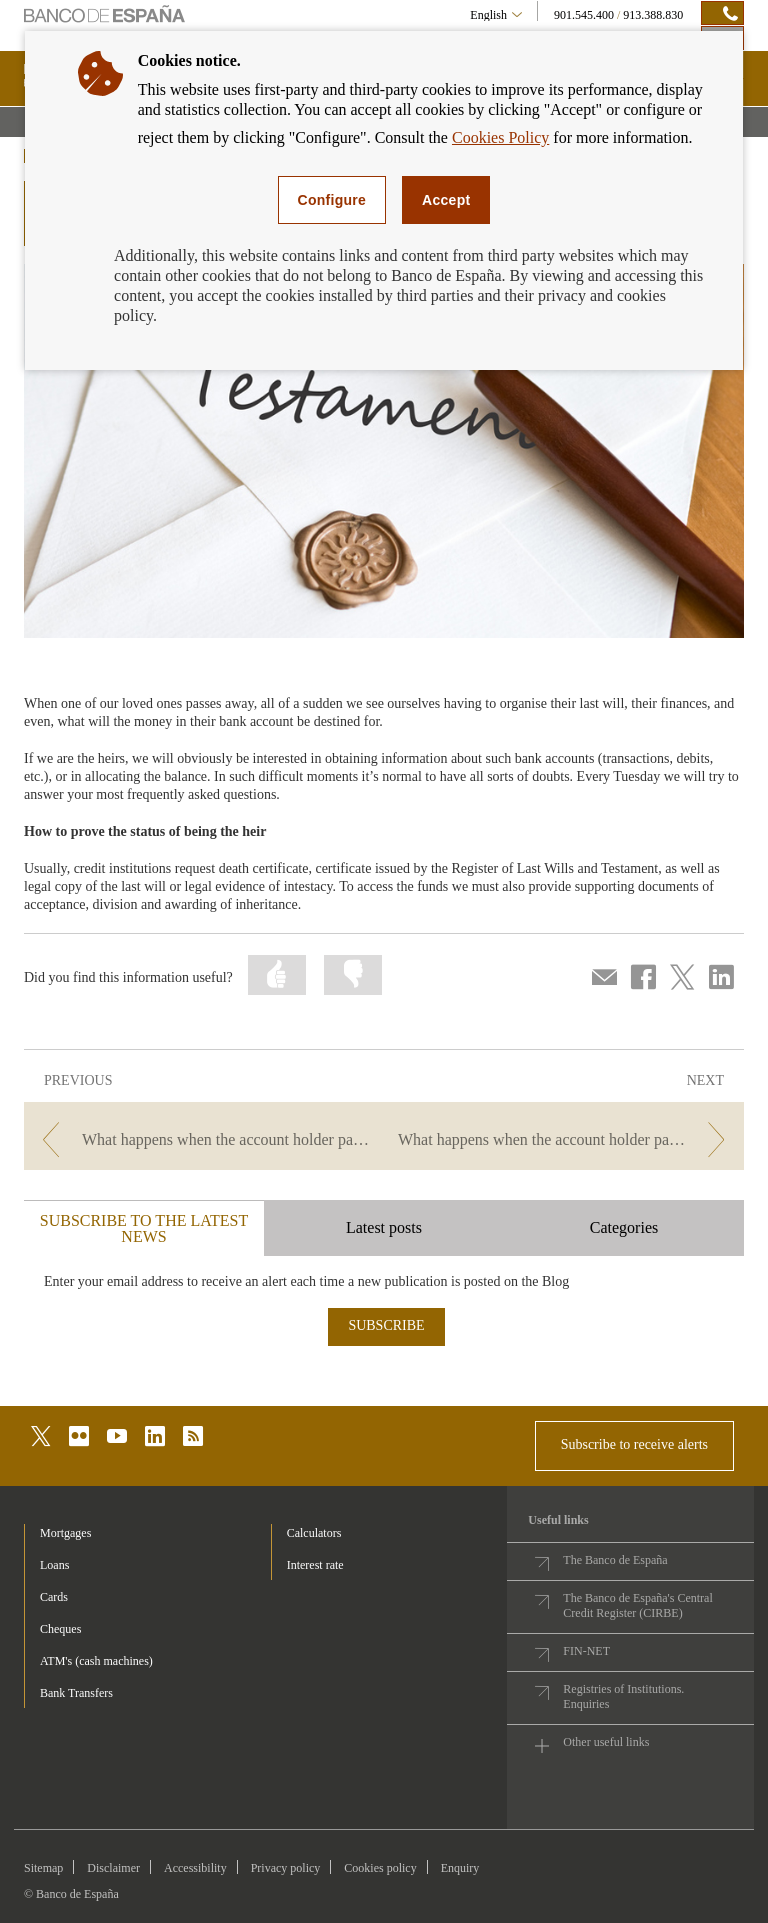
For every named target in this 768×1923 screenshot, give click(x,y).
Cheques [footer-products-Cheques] (60, 1629)
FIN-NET (586, 1651)
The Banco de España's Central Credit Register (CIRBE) (637, 1605)
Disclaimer (113, 1868)
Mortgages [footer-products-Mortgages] (65, 1533)
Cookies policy (380, 1868)
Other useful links (606, 1742)
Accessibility (195, 1868)
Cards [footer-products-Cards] (54, 1597)
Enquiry (460, 1868)
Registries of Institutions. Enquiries (623, 1696)
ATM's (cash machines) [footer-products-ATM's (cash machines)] (96, 1661)
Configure (332, 200)
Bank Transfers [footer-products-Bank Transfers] (76, 1693)
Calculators (314, 1533)
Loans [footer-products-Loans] (54, 1565)
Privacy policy (286, 1868)
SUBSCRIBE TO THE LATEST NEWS (144, 1228)
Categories (624, 1227)
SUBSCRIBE (386, 1325)
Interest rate (315, 1565)
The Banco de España (615, 1560)
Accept (446, 200)
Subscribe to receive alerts (634, 1444)
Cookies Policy (500, 137)
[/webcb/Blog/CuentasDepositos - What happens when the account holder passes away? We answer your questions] (566, 1139)
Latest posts (384, 1227)
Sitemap (43, 1868)
